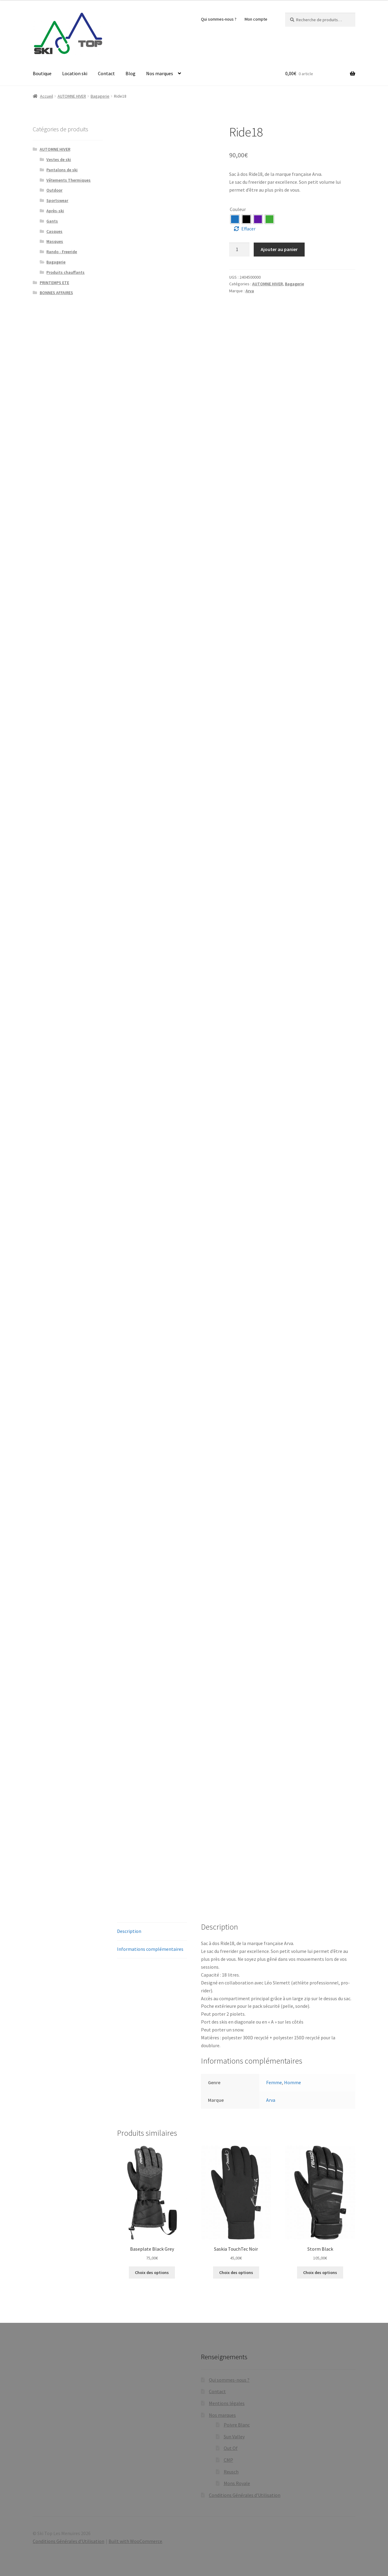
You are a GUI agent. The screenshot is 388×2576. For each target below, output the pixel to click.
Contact (106, 73)
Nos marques (159, 73)
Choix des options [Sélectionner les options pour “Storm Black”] (320, 2272)
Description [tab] (129, 1931)
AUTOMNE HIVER (72, 96)
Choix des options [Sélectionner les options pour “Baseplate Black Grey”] (152, 2272)
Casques (54, 231)
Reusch (231, 2472)
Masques (54, 241)
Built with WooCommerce (135, 2541)
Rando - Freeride (61, 251)
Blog (130, 73)
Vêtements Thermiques (68, 180)
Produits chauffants (65, 272)
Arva (250, 290)
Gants (52, 221)
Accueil (46, 96)
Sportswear (57, 200)
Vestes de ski (58, 159)
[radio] (234, 219)
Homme (292, 2082)
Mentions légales (227, 2403)
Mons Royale (237, 2483)
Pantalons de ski (62, 170)
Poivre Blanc (237, 2425)
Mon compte (256, 19)
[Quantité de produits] (239, 250)
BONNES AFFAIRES (56, 292)
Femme (274, 2082)
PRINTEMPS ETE (54, 282)
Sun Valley (234, 2436)
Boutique (42, 73)
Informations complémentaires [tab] (150, 1949)
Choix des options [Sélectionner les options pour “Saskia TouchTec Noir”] (236, 2272)
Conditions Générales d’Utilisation (244, 2495)
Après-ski (55, 210)
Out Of (231, 2448)
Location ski (74, 73)
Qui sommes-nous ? (218, 19)
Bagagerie (100, 96)
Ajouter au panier (279, 249)
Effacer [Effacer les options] (248, 229)
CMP (228, 2460)
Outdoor (54, 190)
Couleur (238, 209)
